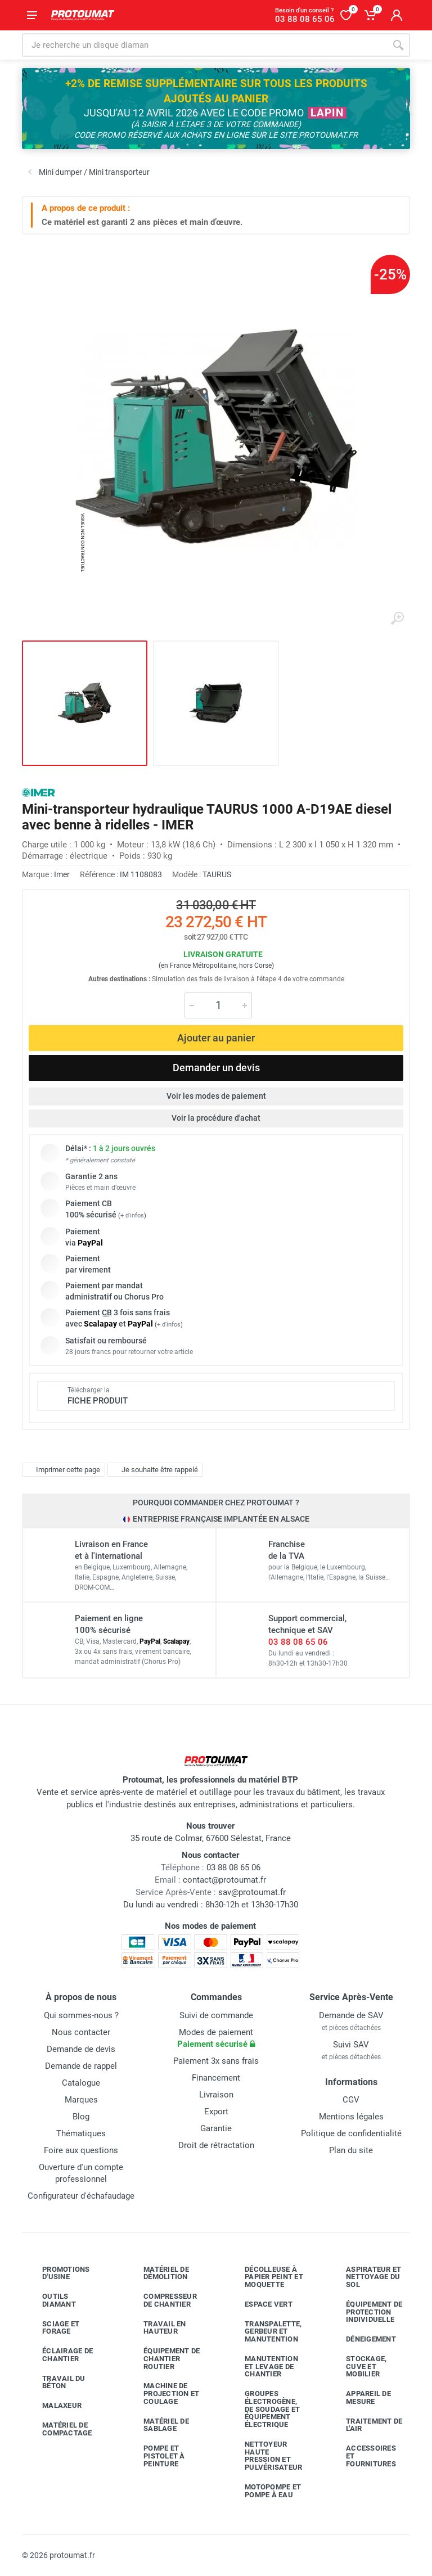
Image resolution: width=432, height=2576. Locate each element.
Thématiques (81, 2133)
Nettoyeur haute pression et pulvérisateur (265, 2455)
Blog (81, 2117)
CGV (351, 2100)
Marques (81, 2100)
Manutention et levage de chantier (263, 2366)
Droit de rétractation (216, 2145)
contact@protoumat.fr (224, 1880)
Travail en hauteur (156, 2328)
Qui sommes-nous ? (81, 2015)
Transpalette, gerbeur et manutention (265, 2332)
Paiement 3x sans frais (216, 2061)
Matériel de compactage (58, 2429)
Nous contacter (81, 2032)
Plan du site (351, 2150)
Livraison (216, 2095)
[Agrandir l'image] (397, 618)
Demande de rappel (81, 2066)
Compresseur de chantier (162, 2300)
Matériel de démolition (158, 2273)
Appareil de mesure (360, 2397)
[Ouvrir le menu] (32, 15)
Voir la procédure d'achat (216, 1117)
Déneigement (362, 2339)
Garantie (216, 2128)
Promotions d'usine (57, 2273)
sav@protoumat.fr (252, 1892)
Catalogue (81, 2083)
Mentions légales (351, 2117)
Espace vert (260, 2304)
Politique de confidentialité (351, 2133)
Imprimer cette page (62, 1469)
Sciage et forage (52, 2328)
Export (216, 2111)
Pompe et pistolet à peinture (156, 2456)
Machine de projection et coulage (163, 2393)
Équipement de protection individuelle (365, 2312)
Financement (216, 2078)
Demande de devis (81, 2049)
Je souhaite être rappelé (154, 1469)
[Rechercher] (398, 45)
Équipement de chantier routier (163, 2359)
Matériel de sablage (158, 2425)
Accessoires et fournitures (362, 2456)
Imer (62, 874)
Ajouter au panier (216, 1038)
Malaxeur (53, 2405)
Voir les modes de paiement (216, 1095)
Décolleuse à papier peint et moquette (265, 2277)
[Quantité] (218, 1005)
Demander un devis (216, 1067)
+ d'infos (132, 1215)
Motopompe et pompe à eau (264, 2491)
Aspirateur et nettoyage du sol (365, 2277)
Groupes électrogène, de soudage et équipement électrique (264, 2409)
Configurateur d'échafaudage (81, 2196)
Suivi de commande (216, 2015)
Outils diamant (50, 2300)
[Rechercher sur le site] (204, 45)
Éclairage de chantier (59, 2355)
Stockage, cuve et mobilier (357, 2366)
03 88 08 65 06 (298, 1642)
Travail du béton (55, 2382)
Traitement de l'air (365, 2425)
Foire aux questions (81, 2150)
